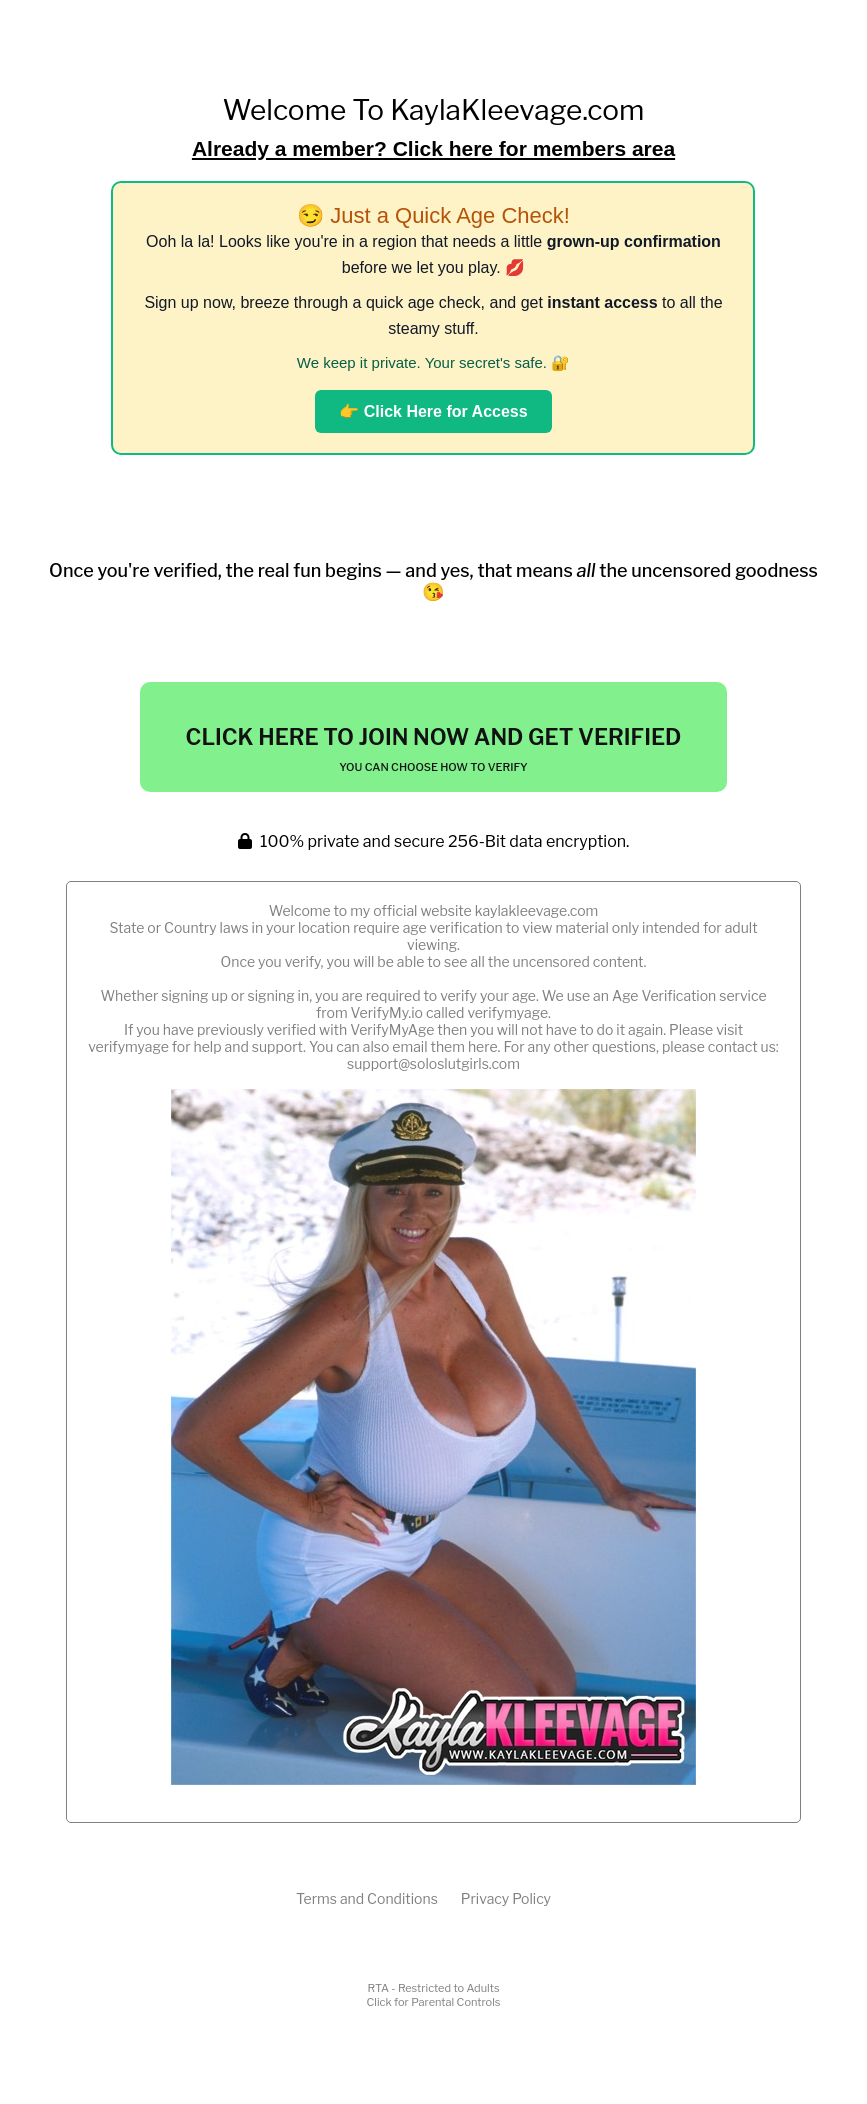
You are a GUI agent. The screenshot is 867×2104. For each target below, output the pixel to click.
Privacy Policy (506, 1898)
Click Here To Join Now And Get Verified (434, 749)
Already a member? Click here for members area (433, 148)
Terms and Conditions (367, 1898)
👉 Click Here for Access (433, 411)
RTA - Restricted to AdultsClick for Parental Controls (434, 1995)
